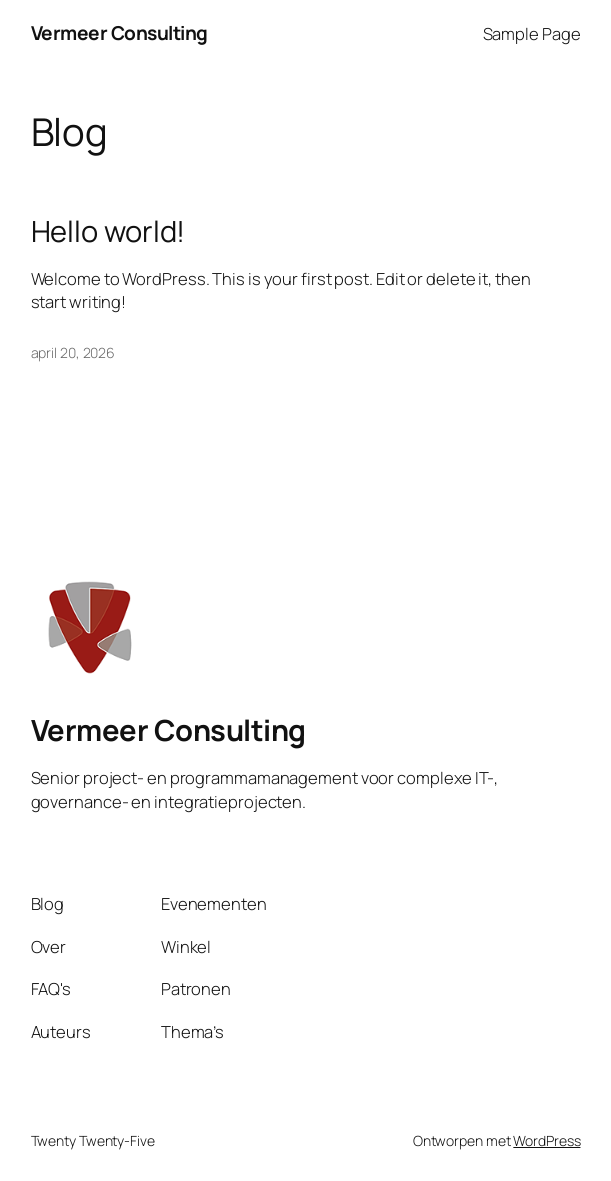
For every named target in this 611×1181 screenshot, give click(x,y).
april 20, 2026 (73, 352)
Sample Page (532, 33)
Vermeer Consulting (119, 33)
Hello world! (108, 231)
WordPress (546, 1140)
